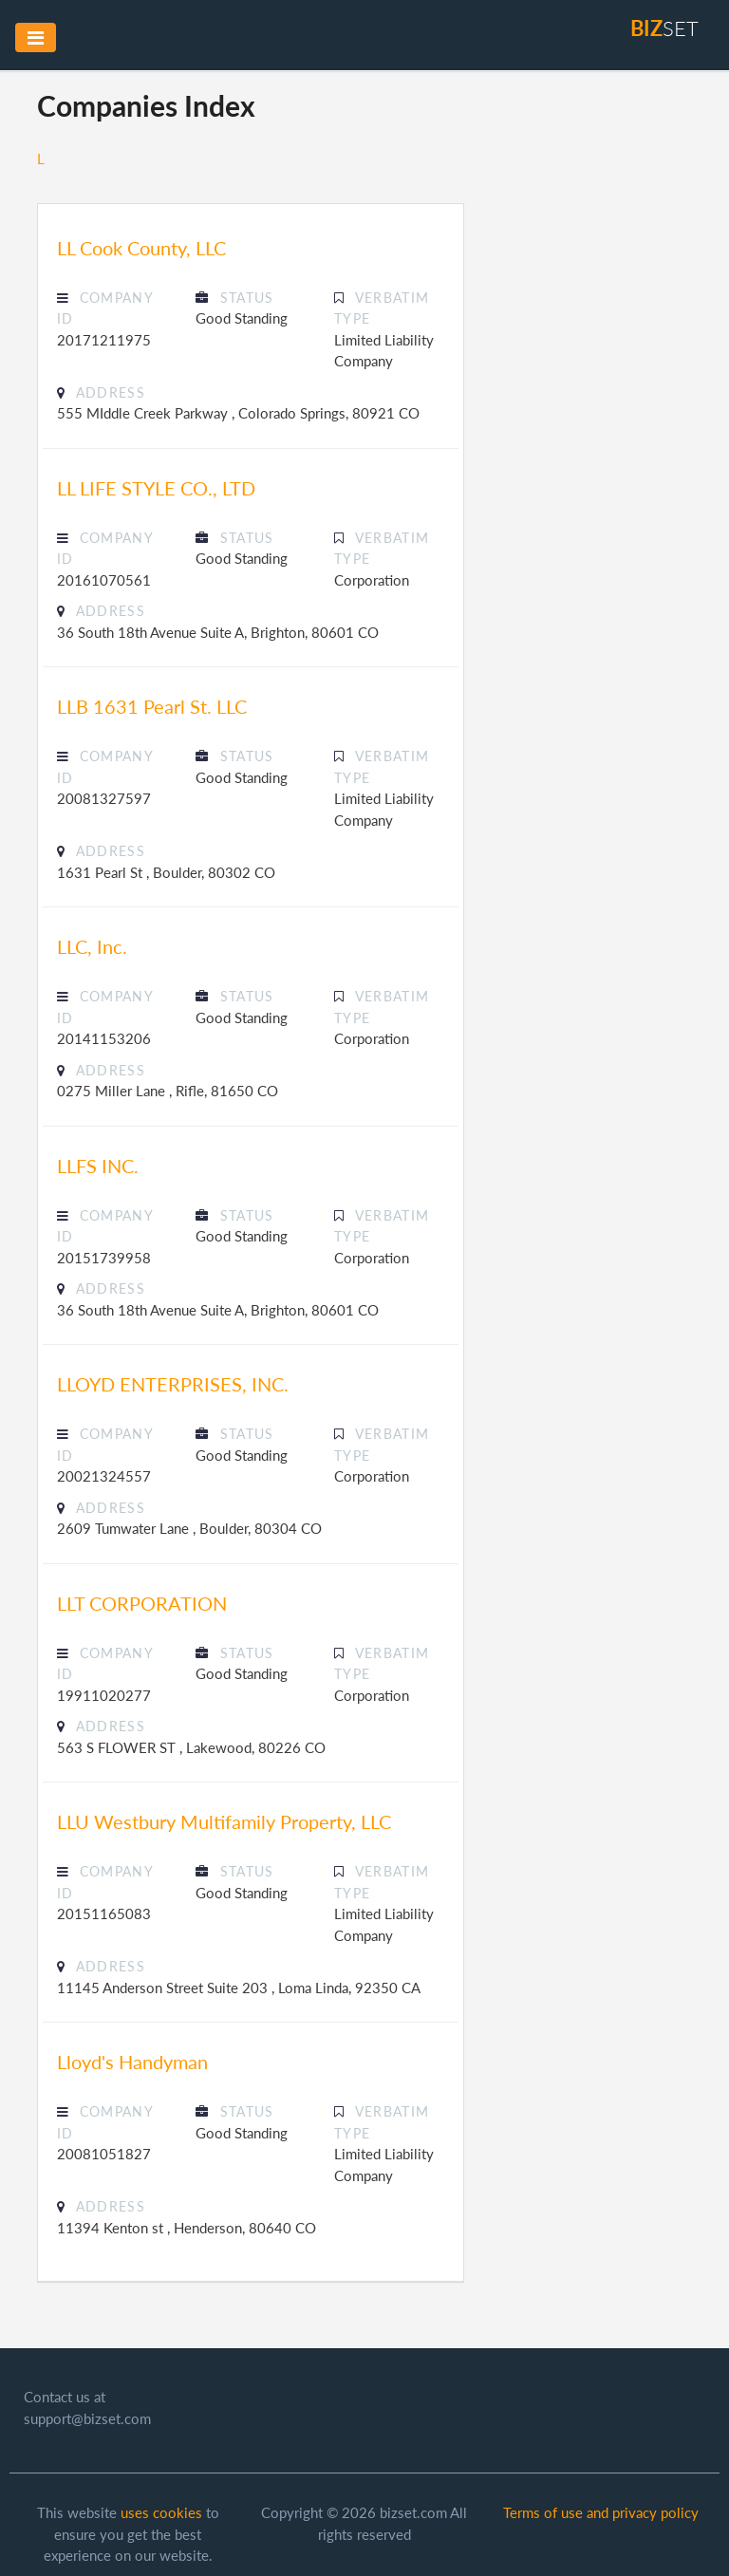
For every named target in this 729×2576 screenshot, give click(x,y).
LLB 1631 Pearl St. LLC (152, 706)
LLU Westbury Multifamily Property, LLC (224, 1821)
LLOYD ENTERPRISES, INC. (173, 1383)
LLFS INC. (98, 1165)
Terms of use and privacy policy (601, 2512)
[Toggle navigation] (35, 37)
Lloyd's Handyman (132, 2061)
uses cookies (161, 2512)
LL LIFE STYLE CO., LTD (156, 487)
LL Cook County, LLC (141, 247)
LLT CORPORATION (142, 1603)
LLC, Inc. (92, 946)
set (664, 28)
